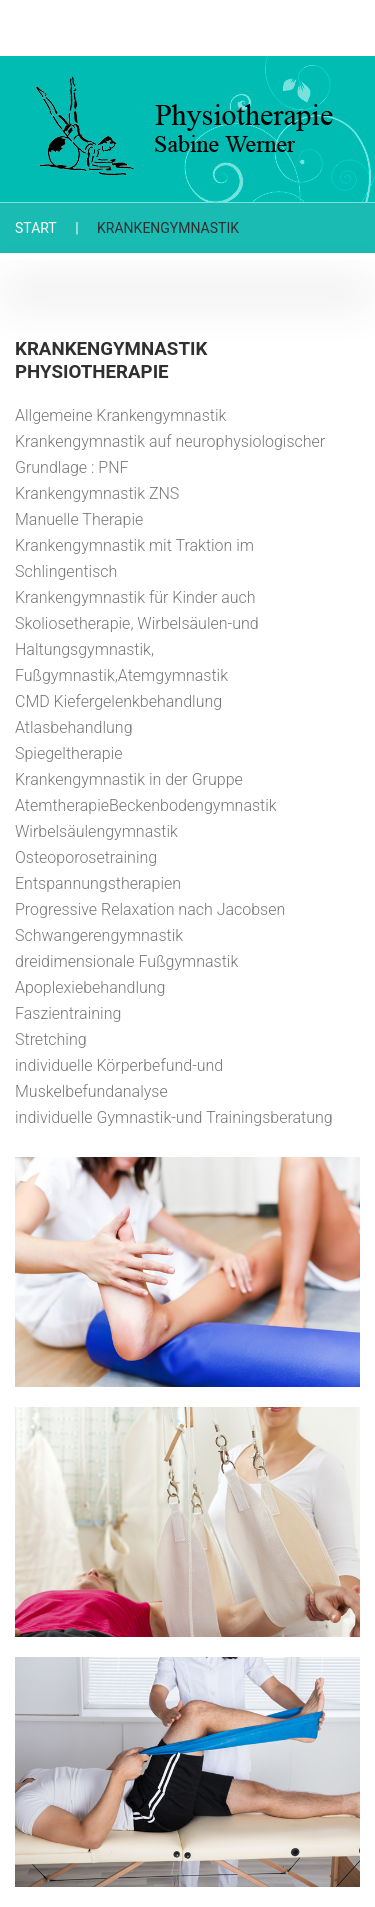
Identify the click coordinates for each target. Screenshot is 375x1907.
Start (36, 228)
